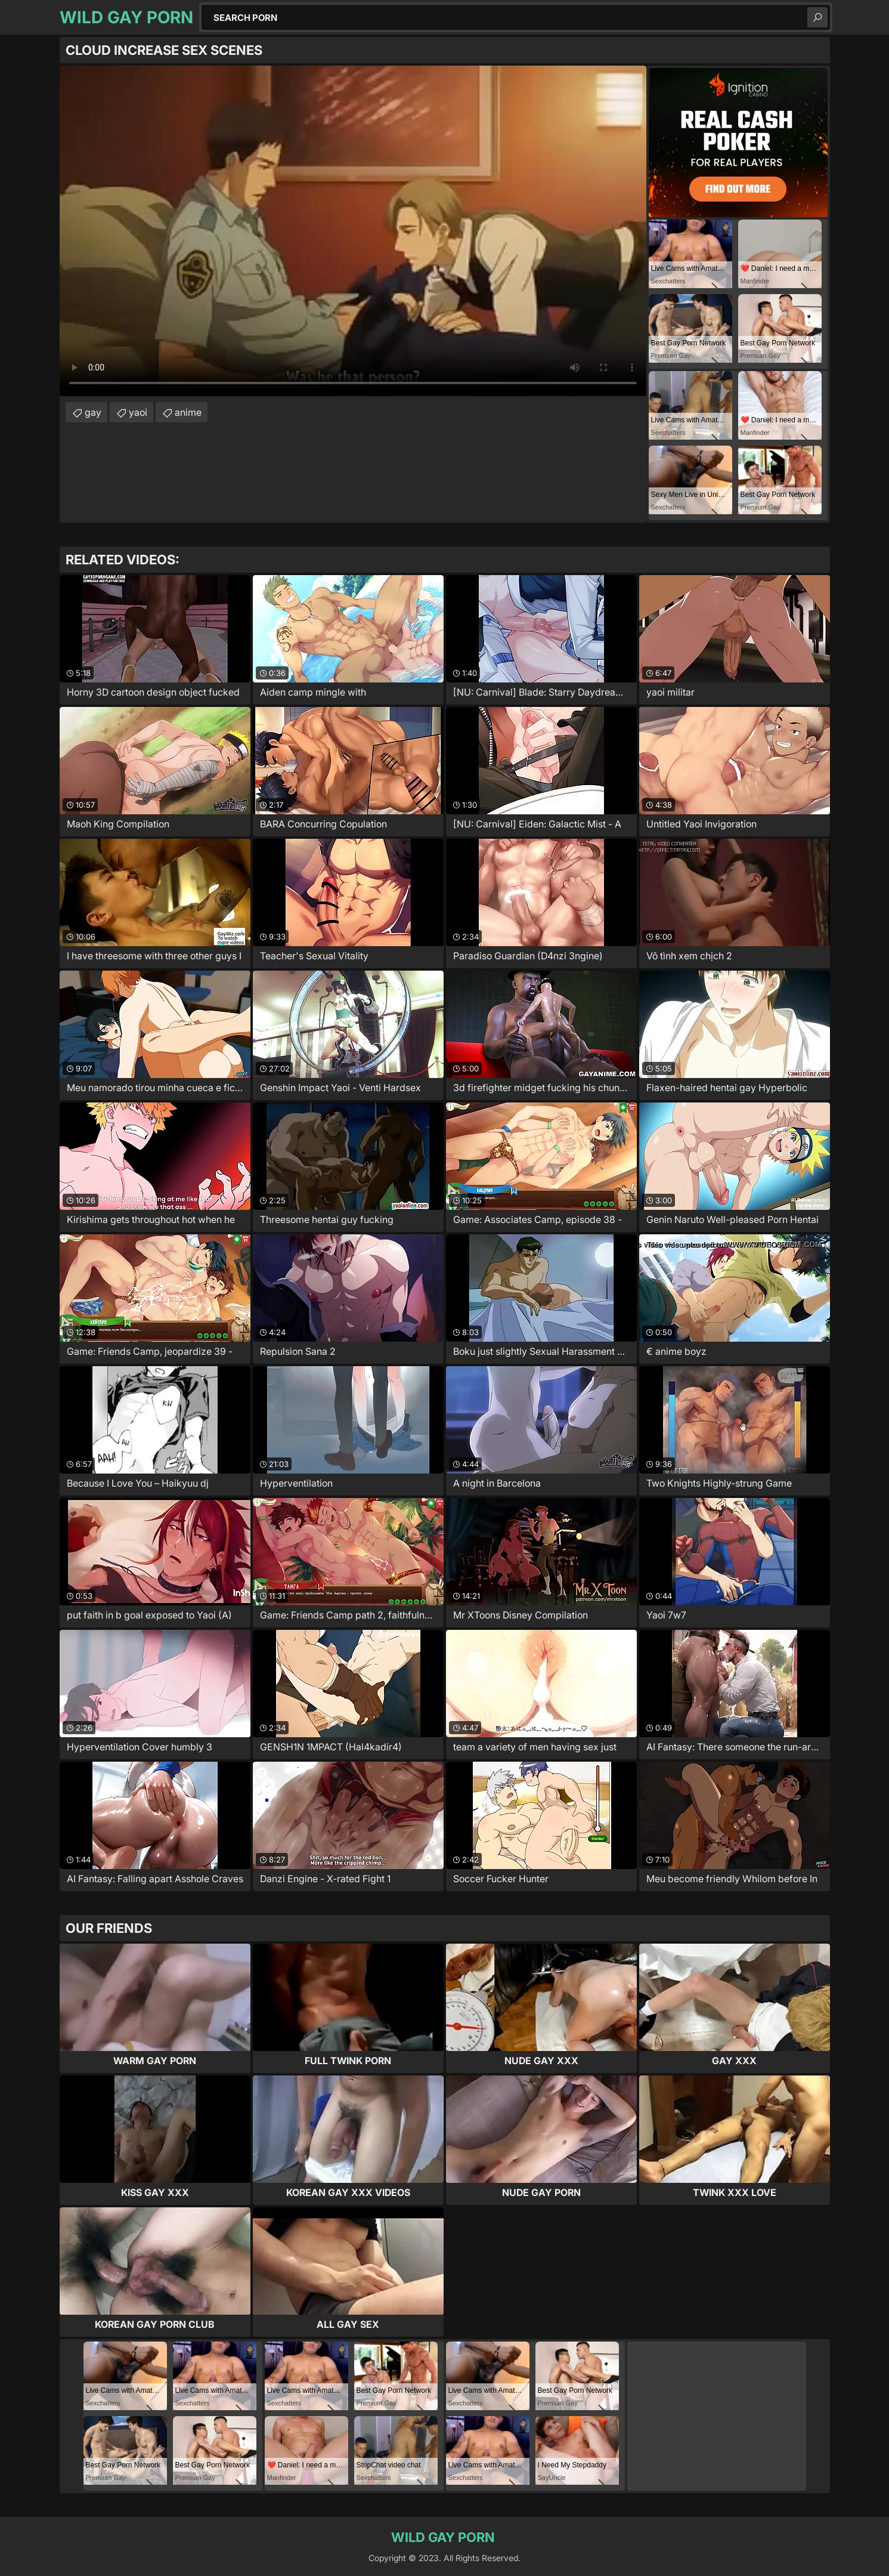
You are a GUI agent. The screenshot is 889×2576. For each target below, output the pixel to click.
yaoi (138, 412)
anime (188, 412)
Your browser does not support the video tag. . (353, 231)
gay (93, 412)
